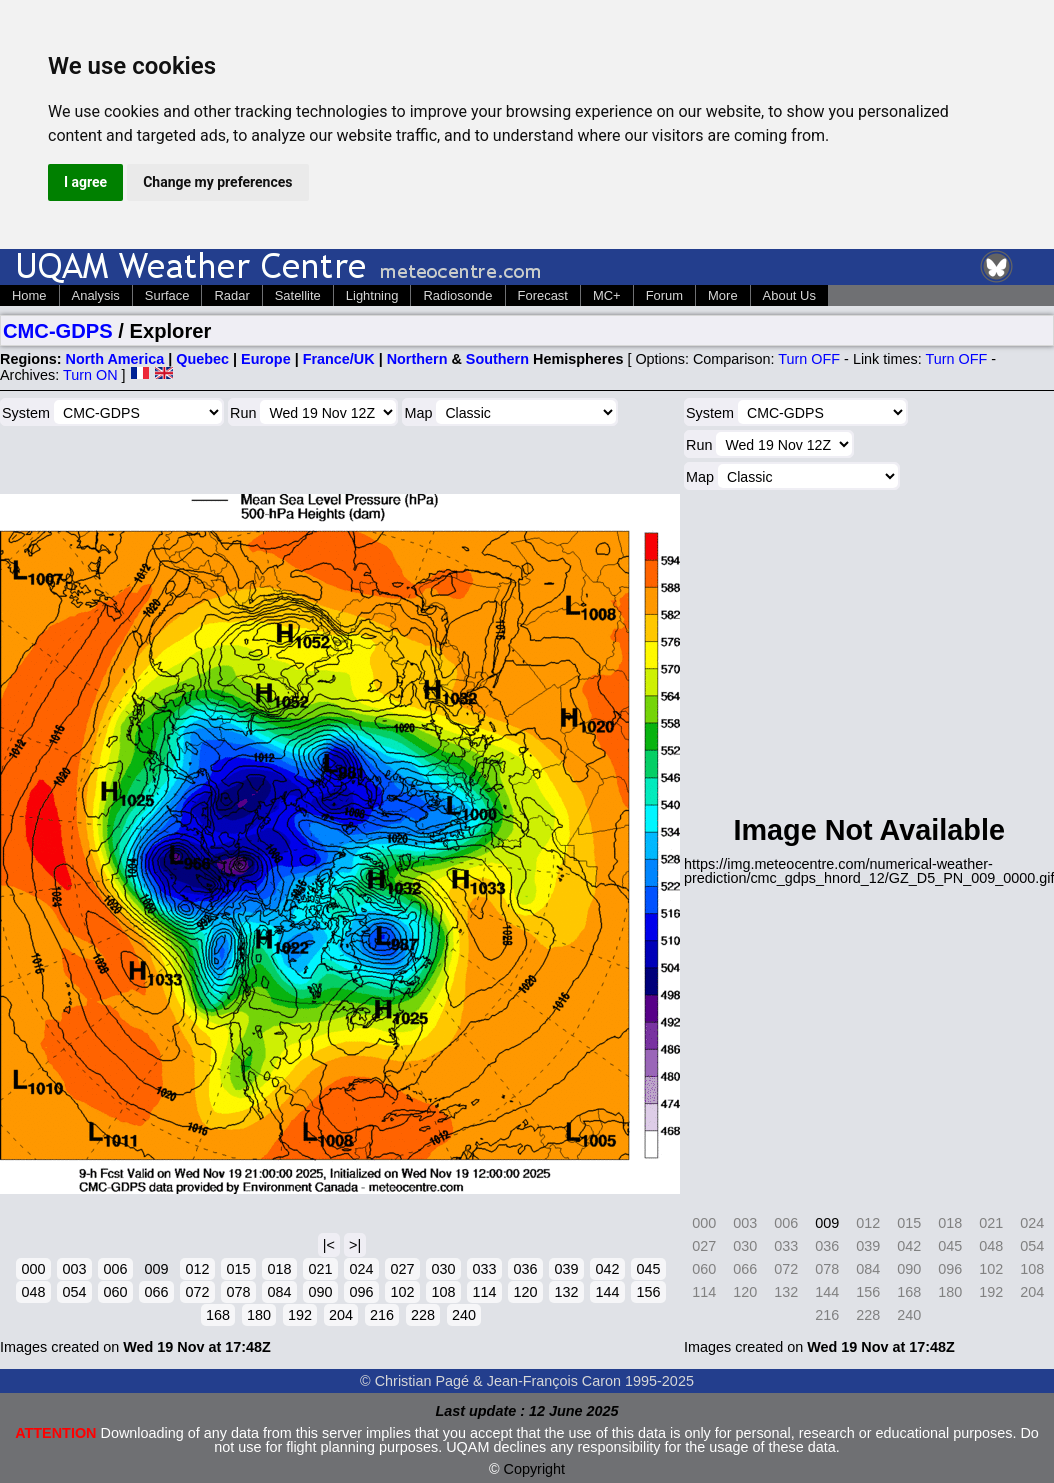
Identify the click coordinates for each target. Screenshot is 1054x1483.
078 (238, 1292)
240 (464, 1315)
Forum (664, 295)
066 (156, 1292)
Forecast (543, 295)
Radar (231, 295)
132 (566, 1292)
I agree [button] (85, 182)
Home (29, 295)
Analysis (96, 295)
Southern (497, 359)
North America (115, 359)
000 (33, 1269)
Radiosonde (457, 295)
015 (238, 1269)
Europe (266, 359)
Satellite (298, 295)
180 (259, 1315)
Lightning (372, 295)
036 (525, 1269)
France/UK (339, 359)
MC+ (607, 295)
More (723, 295)
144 (607, 1292)
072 (197, 1292)
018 (279, 1269)
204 (341, 1315)
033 (484, 1269)
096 (361, 1292)
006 (115, 1269)
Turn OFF (809, 359)
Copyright (535, 1469)
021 (320, 1269)
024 (361, 1269)
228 (423, 1315)
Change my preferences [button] (217, 182)
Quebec (202, 359)
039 (566, 1269)
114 (484, 1292)
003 (74, 1269)
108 (443, 1292)
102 (402, 1292)
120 (525, 1292)
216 (382, 1315)
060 (115, 1292)
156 (648, 1292)
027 (402, 1269)
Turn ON (90, 375)
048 (33, 1292)
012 (197, 1269)
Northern (417, 359)
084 (279, 1292)
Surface (167, 295)
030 (443, 1269)
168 (218, 1315)
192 (300, 1315)
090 (320, 1292)
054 (74, 1292)
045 (648, 1269)
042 (607, 1269)
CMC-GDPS (58, 331)
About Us (789, 295)
